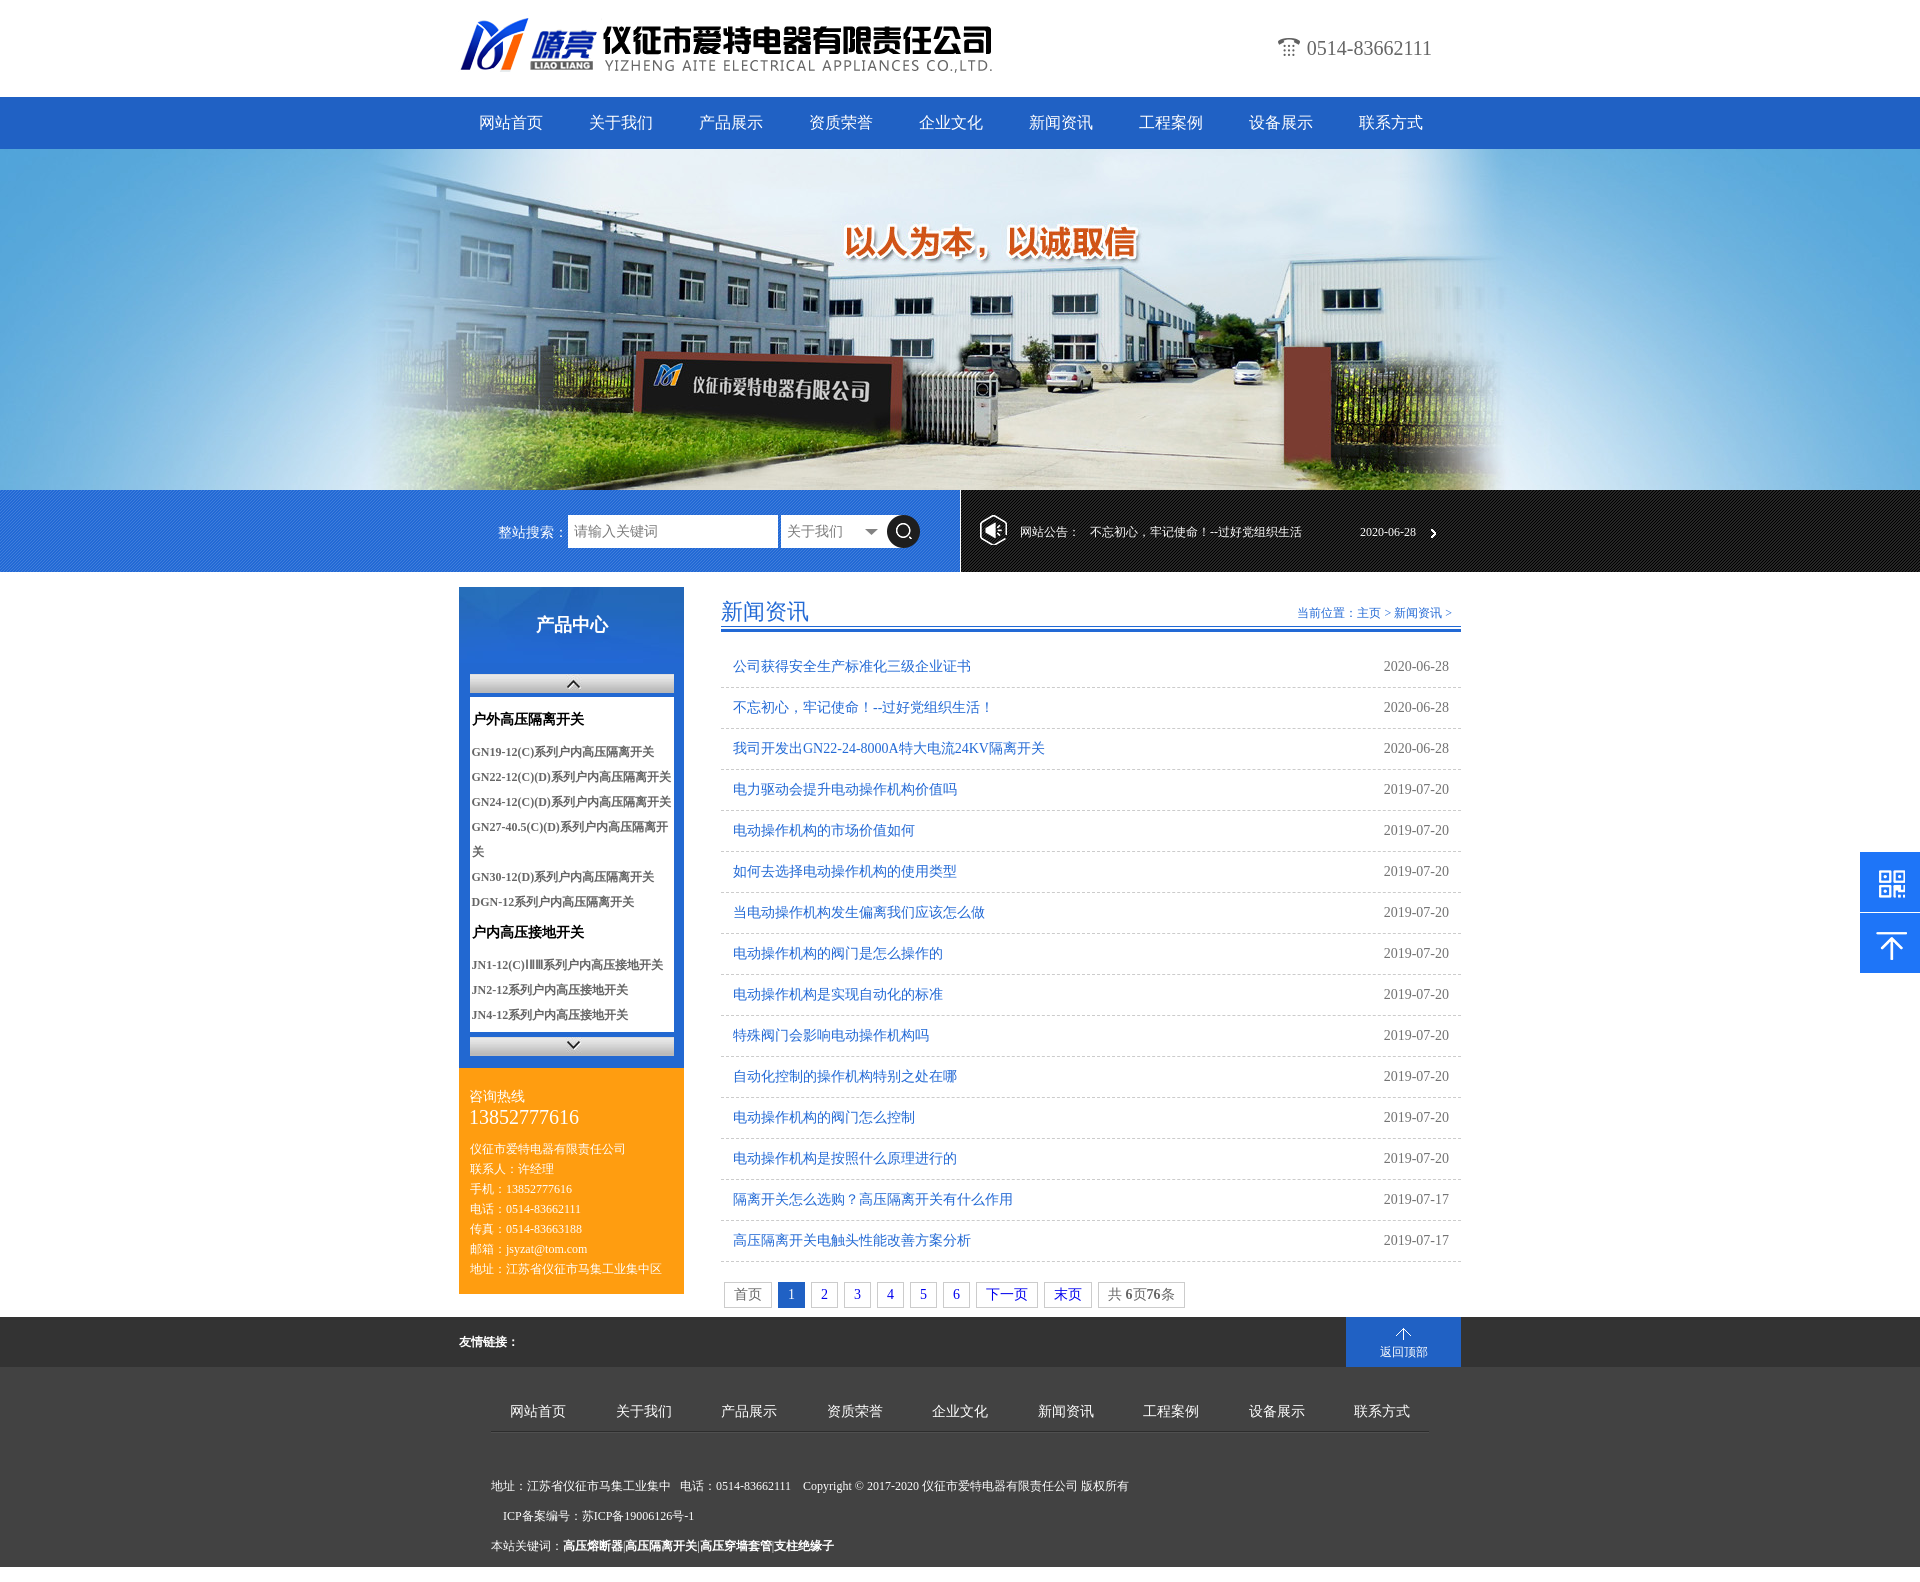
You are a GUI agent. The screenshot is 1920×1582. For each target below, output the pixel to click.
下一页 (1007, 1294)
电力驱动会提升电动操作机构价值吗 (845, 789)
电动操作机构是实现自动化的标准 (838, 994)
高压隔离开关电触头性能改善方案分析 (852, 1240)
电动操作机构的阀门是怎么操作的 (838, 953)
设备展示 (1281, 122)
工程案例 (1171, 122)
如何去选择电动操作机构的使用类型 (845, 871)
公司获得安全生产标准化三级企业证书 (852, 666)
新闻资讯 (1061, 122)
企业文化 (951, 122)
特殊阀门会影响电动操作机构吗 (831, 1035)
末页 (1068, 1294)
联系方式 (1391, 122)
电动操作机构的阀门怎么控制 (824, 1117)
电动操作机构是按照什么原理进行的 (845, 1158)
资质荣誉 (841, 122)
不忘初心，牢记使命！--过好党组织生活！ (863, 707)
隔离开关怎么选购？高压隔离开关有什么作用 (873, 1199)
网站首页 (511, 122)
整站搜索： (533, 532)
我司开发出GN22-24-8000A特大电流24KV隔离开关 (889, 748)
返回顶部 (1404, 1352)
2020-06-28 (1388, 532)
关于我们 (621, 122)
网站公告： (1050, 532)
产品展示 (731, 122)
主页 (1369, 613)
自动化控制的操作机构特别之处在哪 (845, 1076)
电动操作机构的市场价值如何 (824, 830)
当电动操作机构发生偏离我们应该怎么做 (859, 912)
